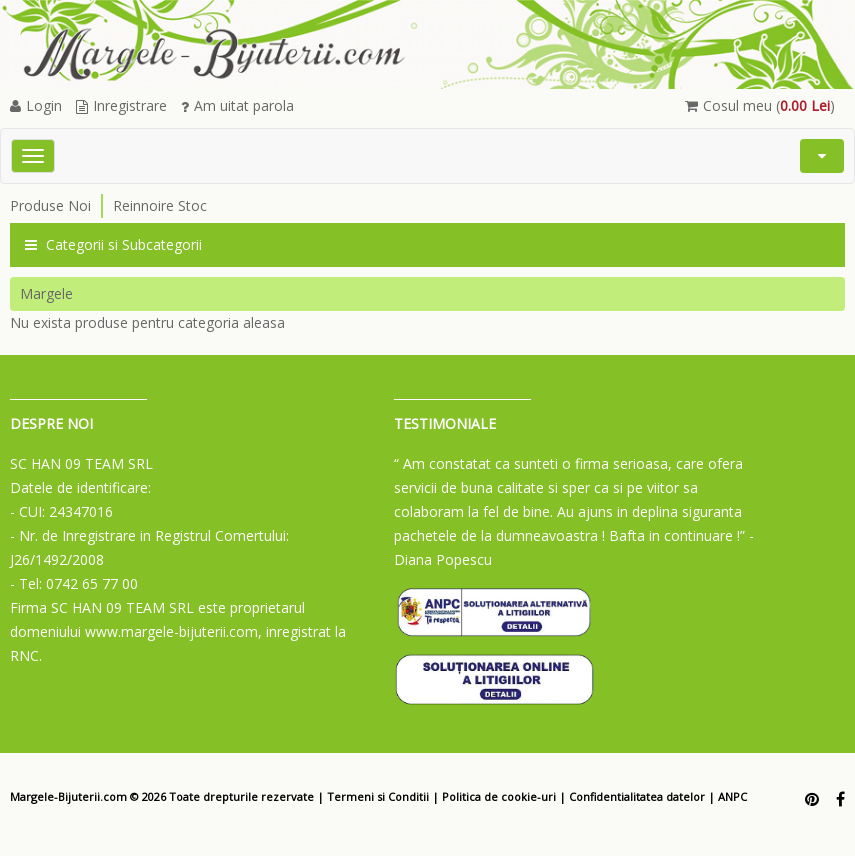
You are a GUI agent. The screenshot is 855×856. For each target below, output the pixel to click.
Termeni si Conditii (378, 796)
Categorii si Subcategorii (113, 244)
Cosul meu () (760, 105)
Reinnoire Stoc (160, 205)
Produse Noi (50, 205)
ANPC (732, 796)
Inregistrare (121, 105)
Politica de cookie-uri (499, 796)
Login (36, 105)
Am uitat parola (237, 105)
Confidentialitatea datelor (637, 796)
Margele (46, 293)
